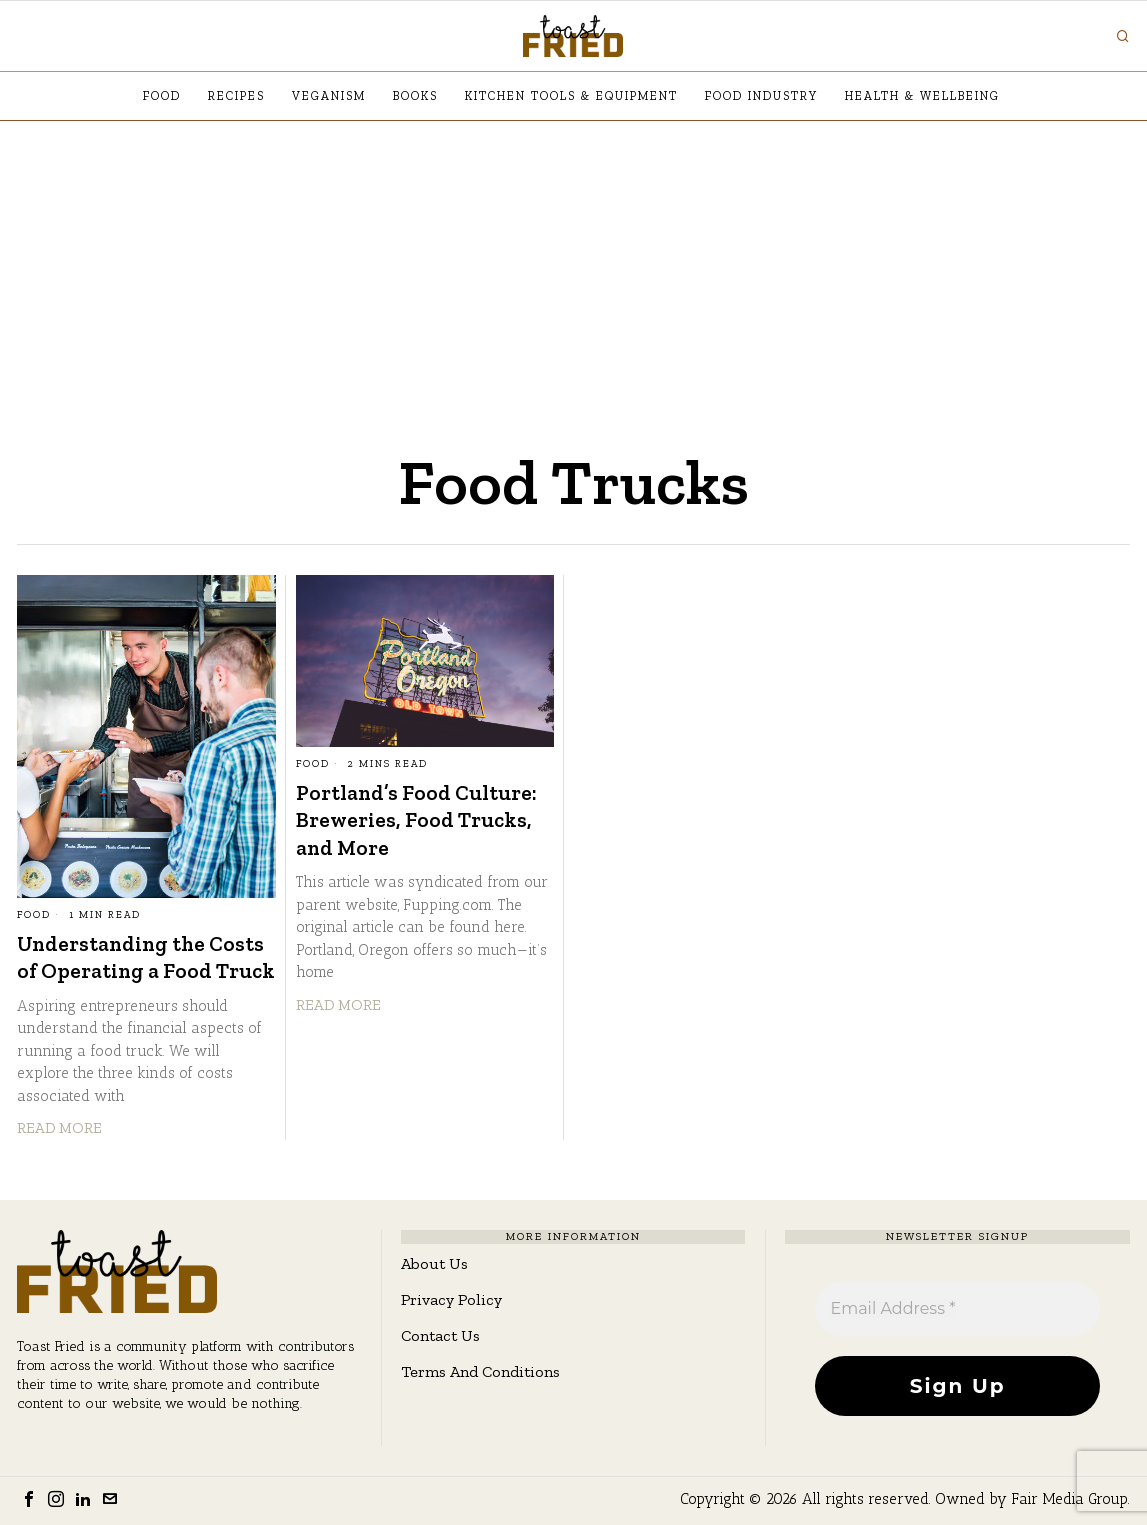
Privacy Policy (451, 1299)
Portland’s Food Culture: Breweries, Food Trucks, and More (416, 820)
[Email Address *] (957, 1309)
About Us (434, 1263)
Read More (59, 1128)
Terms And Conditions (480, 1371)
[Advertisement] (573, 271)
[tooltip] (29, 1499)
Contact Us (440, 1335)
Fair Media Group (1069, 1499)
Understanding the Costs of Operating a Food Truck (146, 957)
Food (34, 915)
